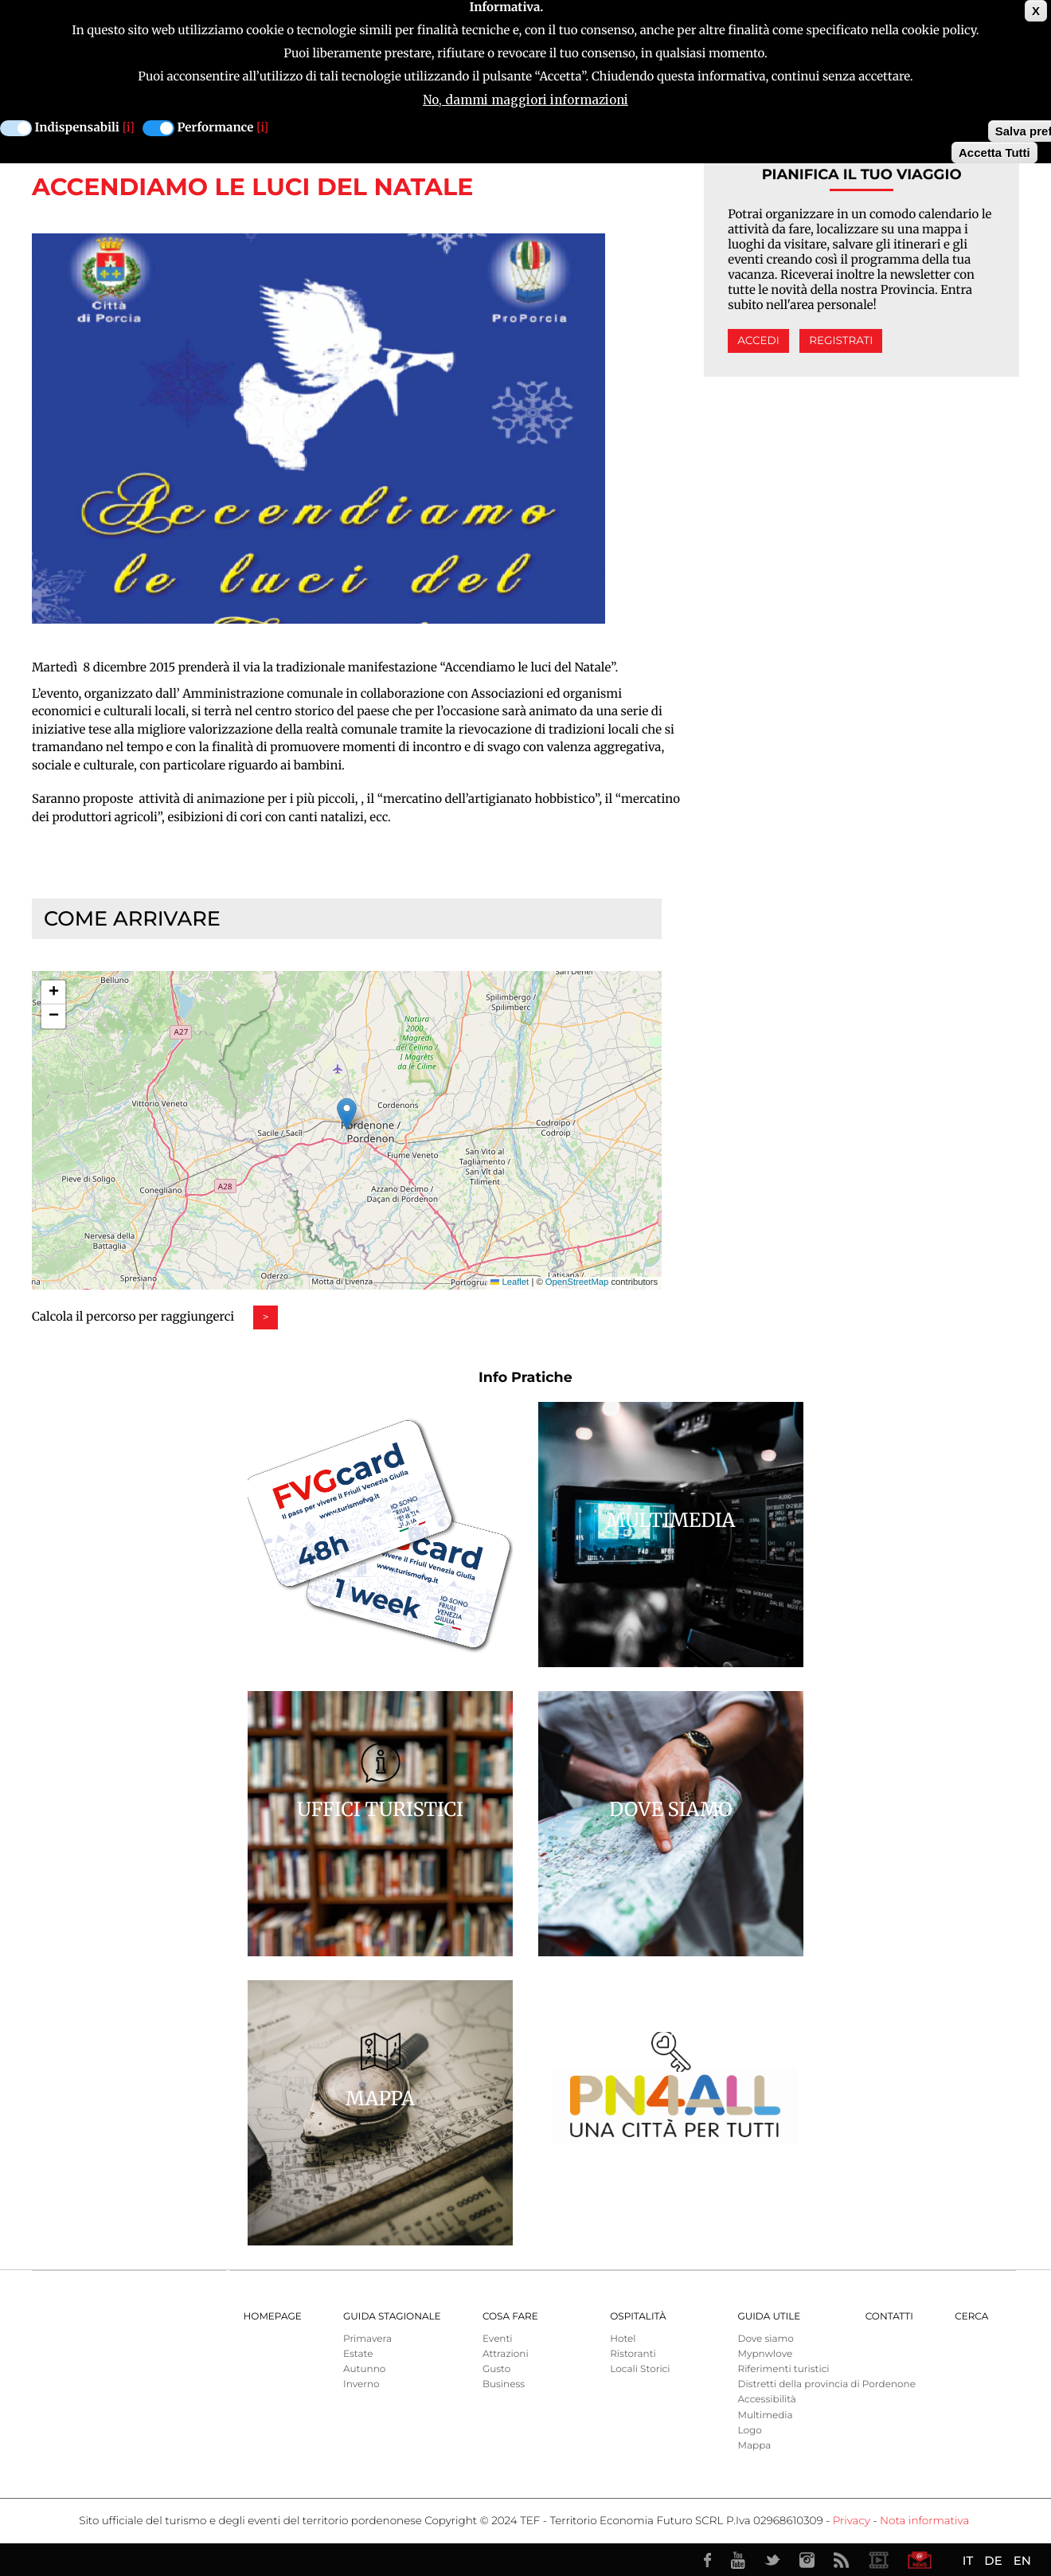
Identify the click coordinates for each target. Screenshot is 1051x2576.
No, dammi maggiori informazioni (525, 100)
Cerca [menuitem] (971, 2317)
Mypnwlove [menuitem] (764, 2354)
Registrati (841, 341)
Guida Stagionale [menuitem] (392, 2317)
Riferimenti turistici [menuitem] (783, 2369)
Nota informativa (924, 2521)
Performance (216, 127)
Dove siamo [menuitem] (765, 2339)
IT (968, 2560)
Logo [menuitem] (749, 2431)
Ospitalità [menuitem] (638, 2317)
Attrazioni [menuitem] (506, 2354)
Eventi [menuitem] (498, 2339)
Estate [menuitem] (358, 2354)
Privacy (851, 2521)
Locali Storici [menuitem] (640, 2369)
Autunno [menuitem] (364, 2369)
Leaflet (509, 1282)
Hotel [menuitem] (622, 2339)
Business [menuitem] (504, 2384)
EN (1022, 2560)
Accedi (758, 341)
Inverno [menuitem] (361, 2384)
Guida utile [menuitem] (768, 2317)
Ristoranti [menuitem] (633, 2354)
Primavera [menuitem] (367, 2339)
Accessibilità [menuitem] (766, 2400)
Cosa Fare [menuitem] (510, 2317)
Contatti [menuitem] (889, 2317)
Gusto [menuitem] (496, 2369)
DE (993, 2560)
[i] (129, 127)
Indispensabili (77, 127)
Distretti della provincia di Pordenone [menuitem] (826, 2384)
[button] (347, 1114)
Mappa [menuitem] (754, 2446)
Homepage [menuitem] (273, 2317)
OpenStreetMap (576, 1282)
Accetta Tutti (994, 152)
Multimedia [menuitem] (764, 2415)
